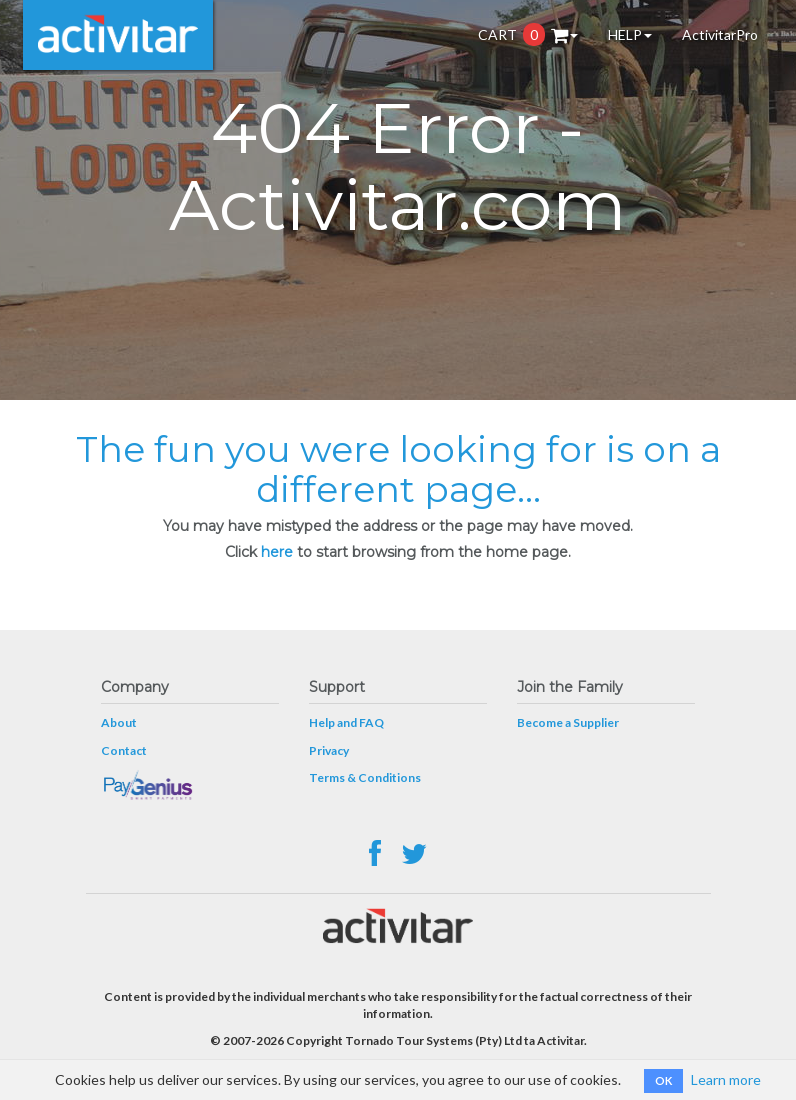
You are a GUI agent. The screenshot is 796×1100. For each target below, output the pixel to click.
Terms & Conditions (365, 777)
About (119, 722)
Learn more (726, 1079)
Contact (124, 750)
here (277, 552)
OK (663, 1080)
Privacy (329, 750)
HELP (630, 34)
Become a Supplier (568, 722)
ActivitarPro (720, 34)
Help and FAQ (346, 722)
